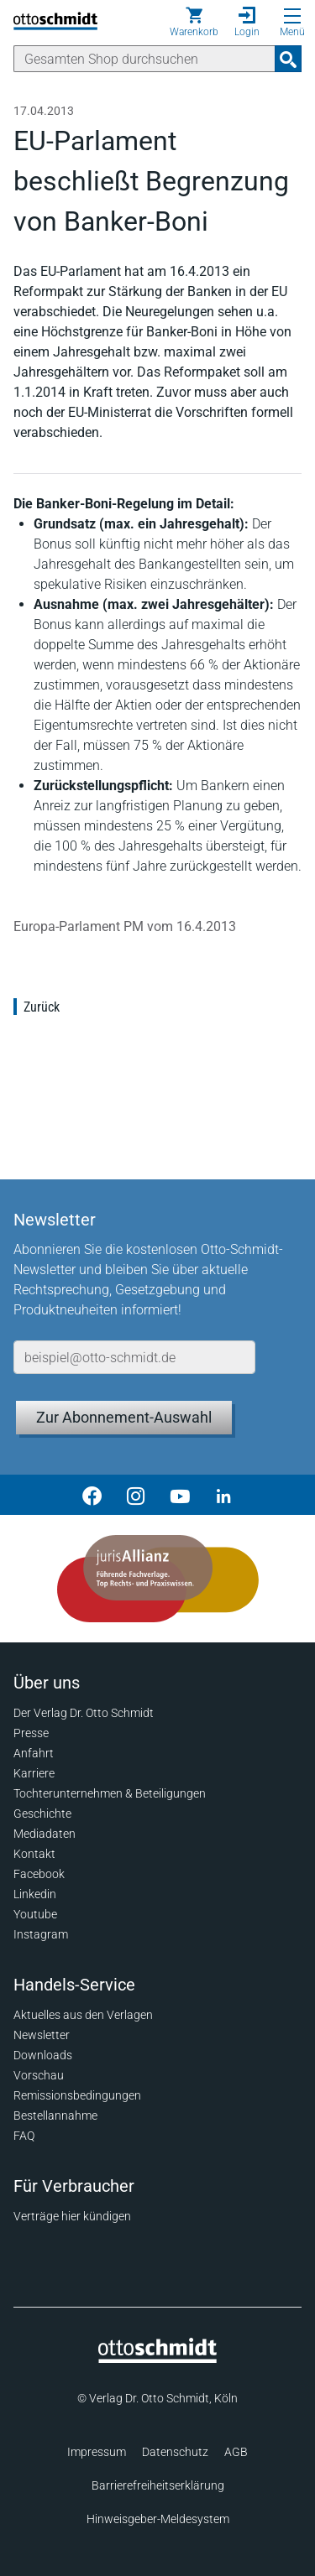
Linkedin (34, 1894)
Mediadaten (44, 1833)
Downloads (42, 2055)
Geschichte (42, 1813)
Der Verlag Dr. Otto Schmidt (83, 1713)
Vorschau (38, 2075)
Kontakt (34, 1853)
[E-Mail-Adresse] (134, 1357)
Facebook (39, 1874)
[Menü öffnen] (292, 15)
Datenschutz (175, 2452)
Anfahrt (33, 1753)
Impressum (96, 2452)
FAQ (23, 2135)
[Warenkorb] (194, 22)
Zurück (42, 1007)
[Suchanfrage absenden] (288, 58)
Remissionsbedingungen (77, 2095)
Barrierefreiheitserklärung (158, 2485)
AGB (236, 2452)
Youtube (35, 1914)
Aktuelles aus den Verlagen (83, 2015)
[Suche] (144, 58)
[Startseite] (157, 2358)
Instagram (40, 1934)
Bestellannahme (55, 2115)
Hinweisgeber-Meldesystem (158, 2519)
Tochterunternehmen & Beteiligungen (109, 1793)
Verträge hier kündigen (72, 2216)
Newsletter (41, 2035)
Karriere (34, 1773)
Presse (31, 1733)
